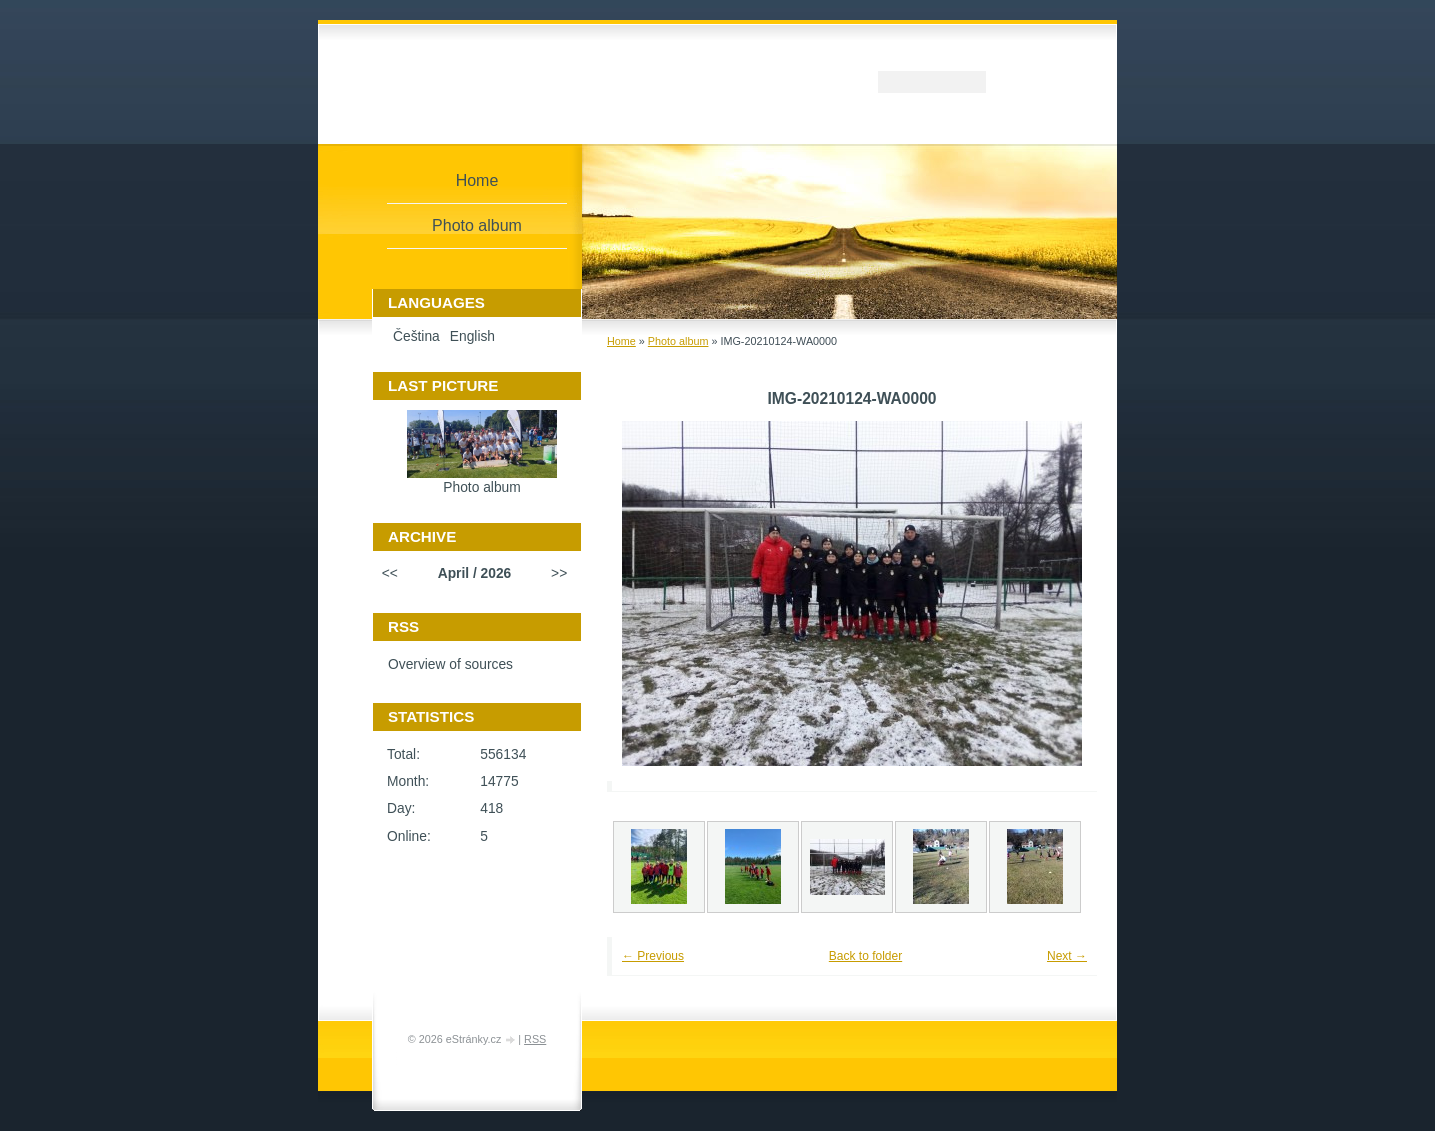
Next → (1067, 956)
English (472, 336)
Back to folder (865, 956)
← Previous (653, 956)
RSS (535, 1039)
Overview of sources (450, 664)
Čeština (416, 336)
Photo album (678, 341)
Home (621, 341)
